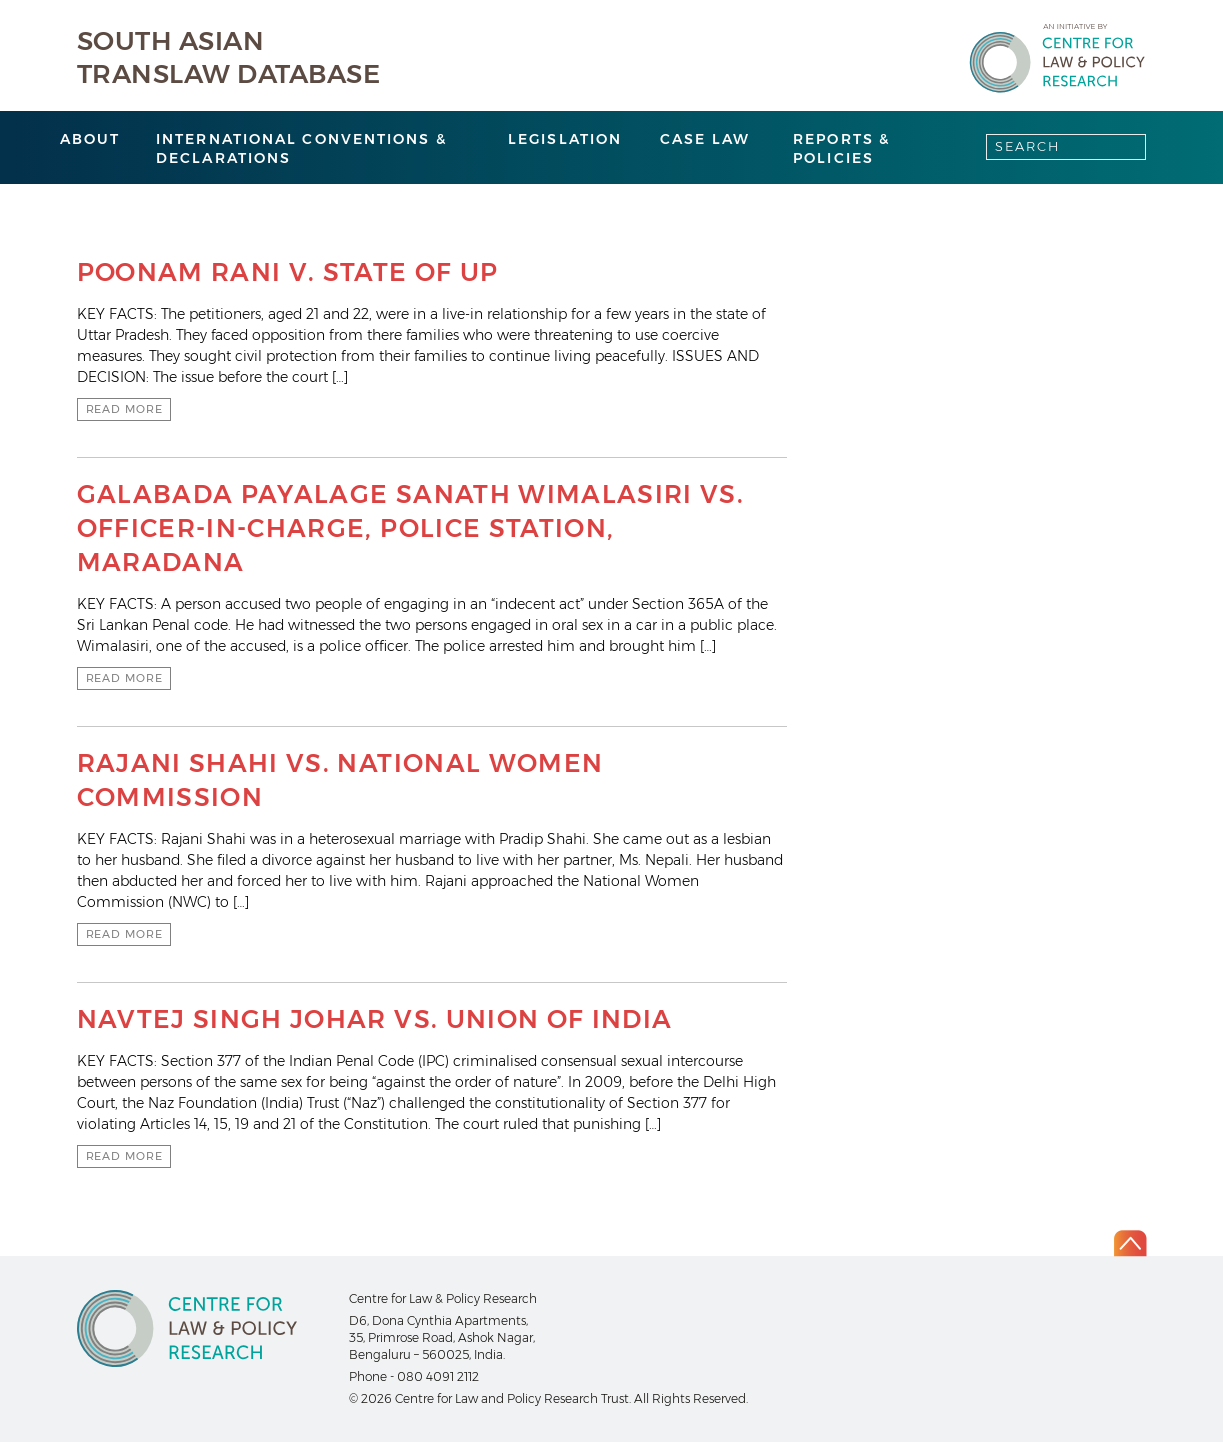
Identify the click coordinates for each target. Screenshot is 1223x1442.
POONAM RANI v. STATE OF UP (288, 272)
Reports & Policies (841, 148)
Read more (124, 409)
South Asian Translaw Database (229, 57)
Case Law (705, 139)
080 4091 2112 (438, 1376)
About (90, 139)
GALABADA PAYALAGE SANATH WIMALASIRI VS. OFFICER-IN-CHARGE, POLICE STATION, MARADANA (411, 528)
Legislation (565, 139)
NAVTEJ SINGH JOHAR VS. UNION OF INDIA (375, 1019)
